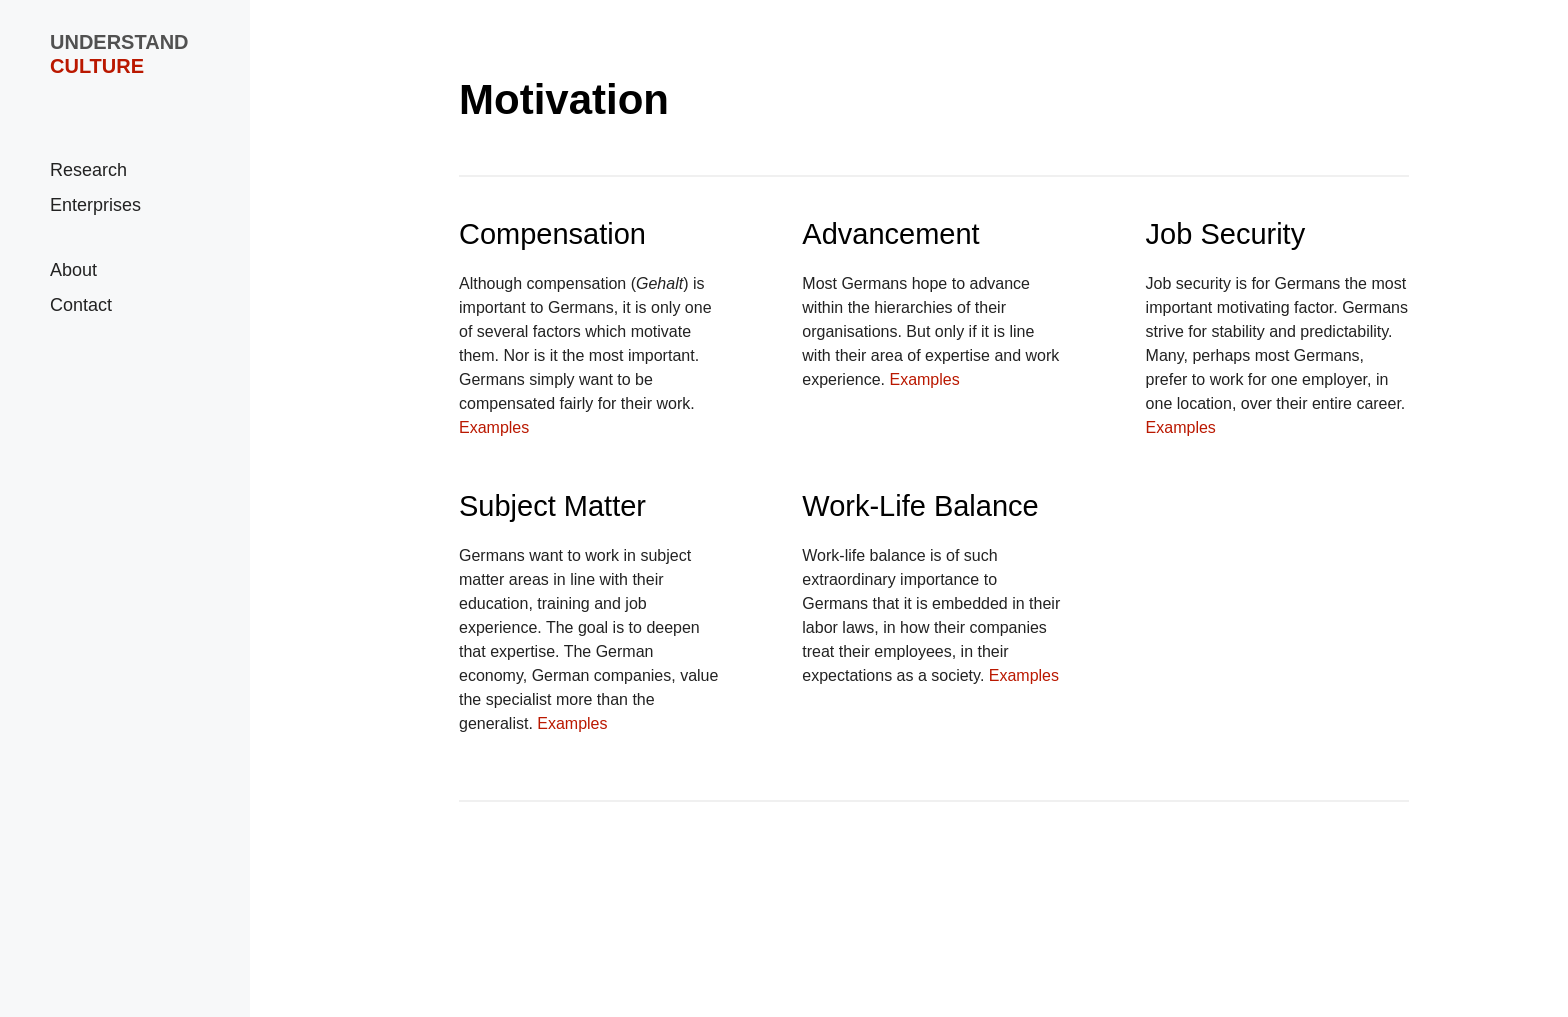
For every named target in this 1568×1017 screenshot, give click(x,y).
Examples (494, 427)
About (73, 270)
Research (88, 170)
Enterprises (95, 205)
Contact (81, 305)
